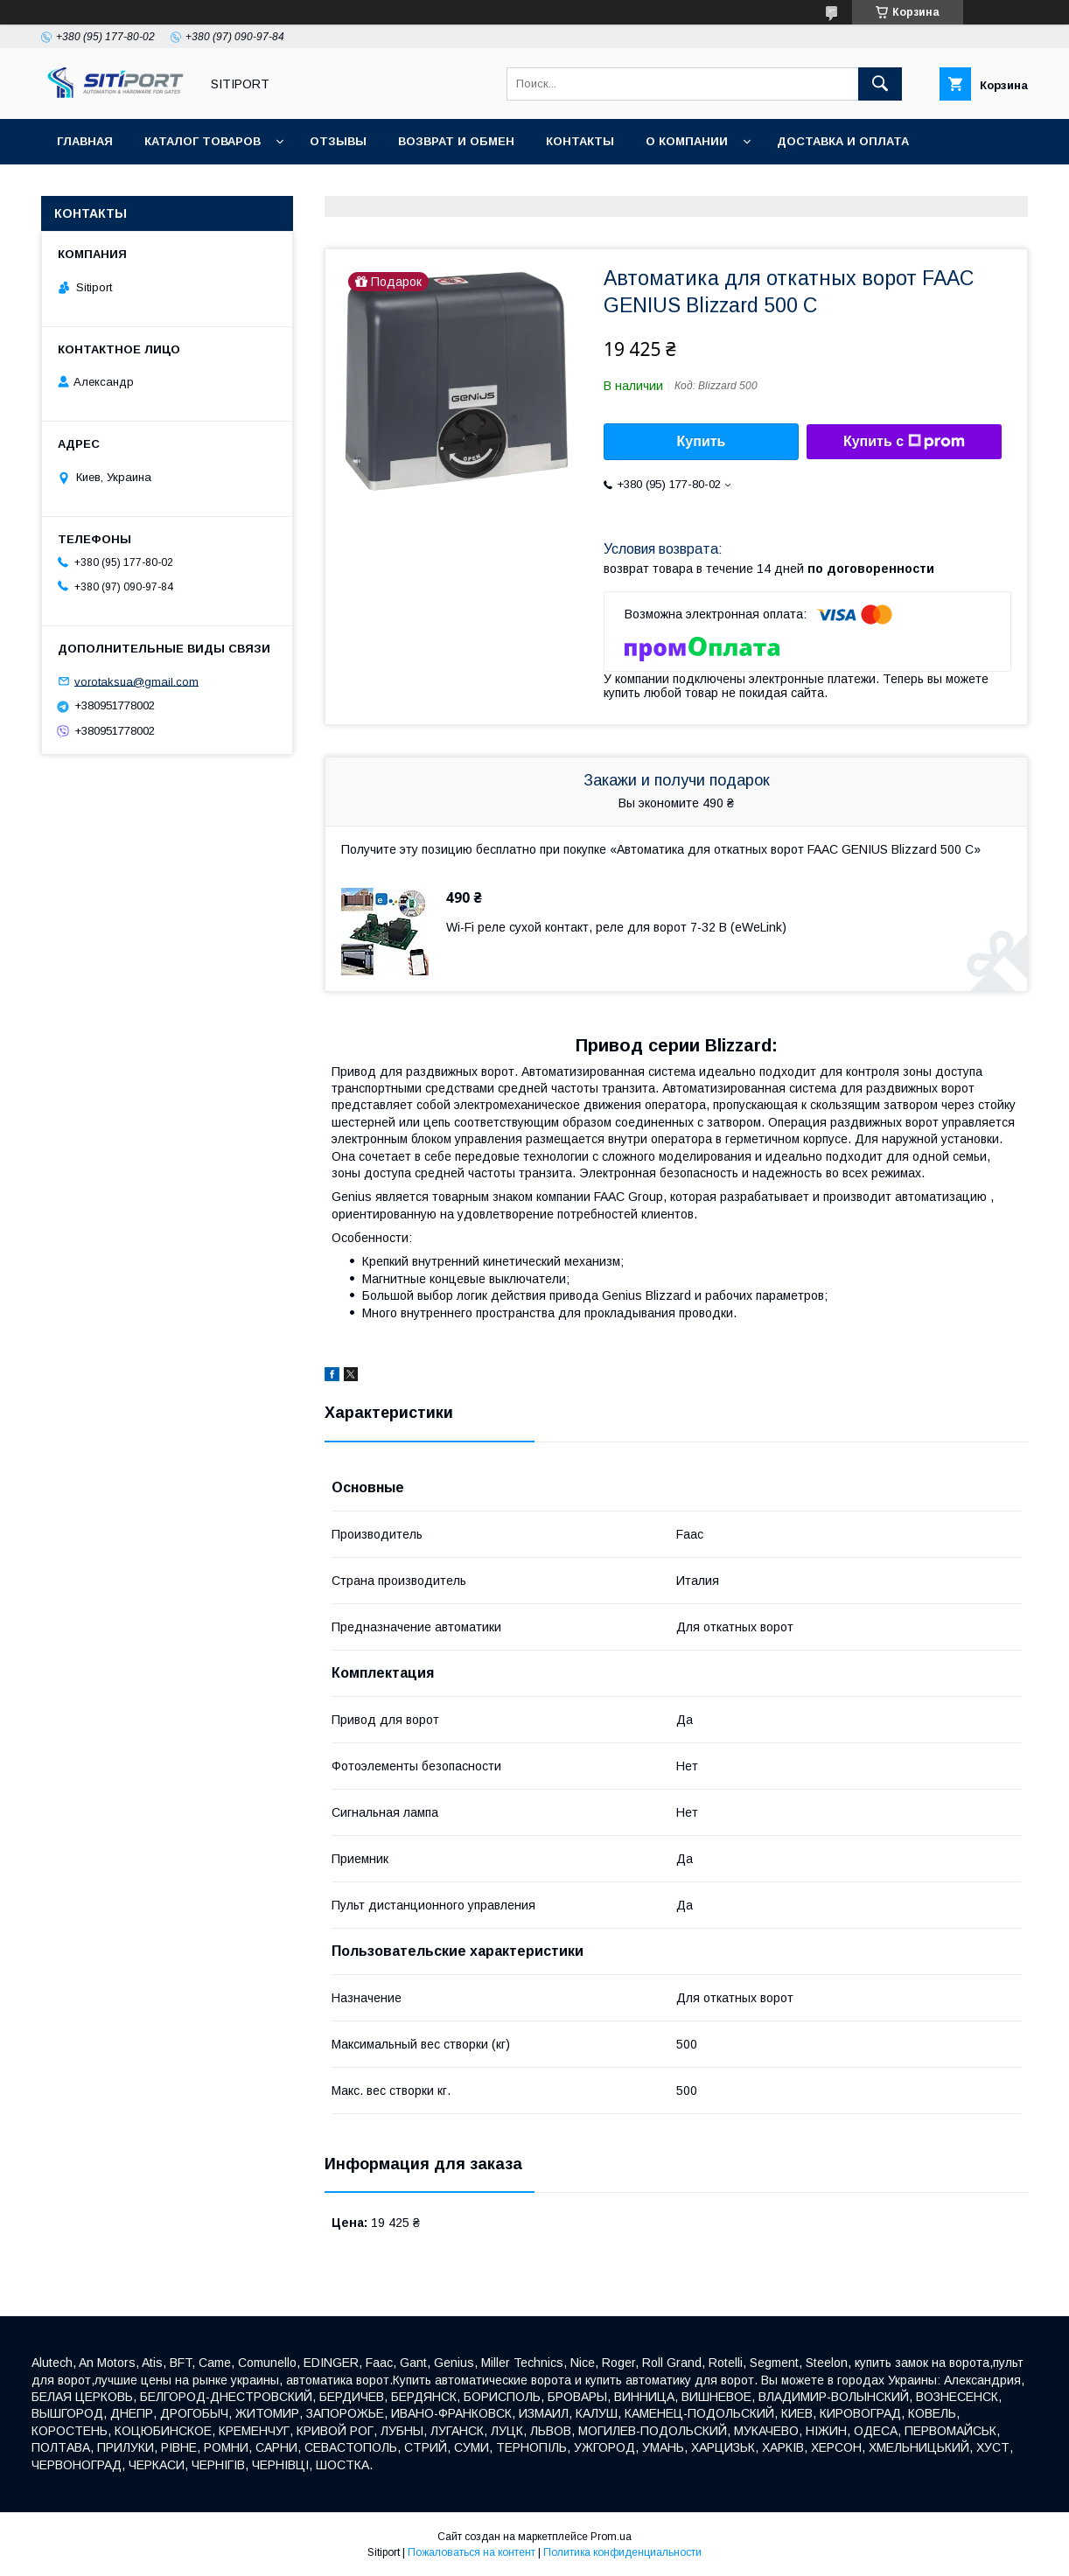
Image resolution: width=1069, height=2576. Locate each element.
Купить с (904, 442)
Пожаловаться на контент (471, 2552)
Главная (85, 141)
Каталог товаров (202, 141)
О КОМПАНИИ (687, 141)
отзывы (338, 141)
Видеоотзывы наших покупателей (178, 186)
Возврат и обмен (456, 141)
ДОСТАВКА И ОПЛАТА (843, 141)
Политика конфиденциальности (622, 2552)
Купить (701, 441)
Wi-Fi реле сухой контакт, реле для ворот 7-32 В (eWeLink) (616, 927)
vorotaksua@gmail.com (136, 681)
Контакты (580, 141)
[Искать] (880, 84)
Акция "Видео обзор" (405, 186)
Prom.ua (611, 2537)
